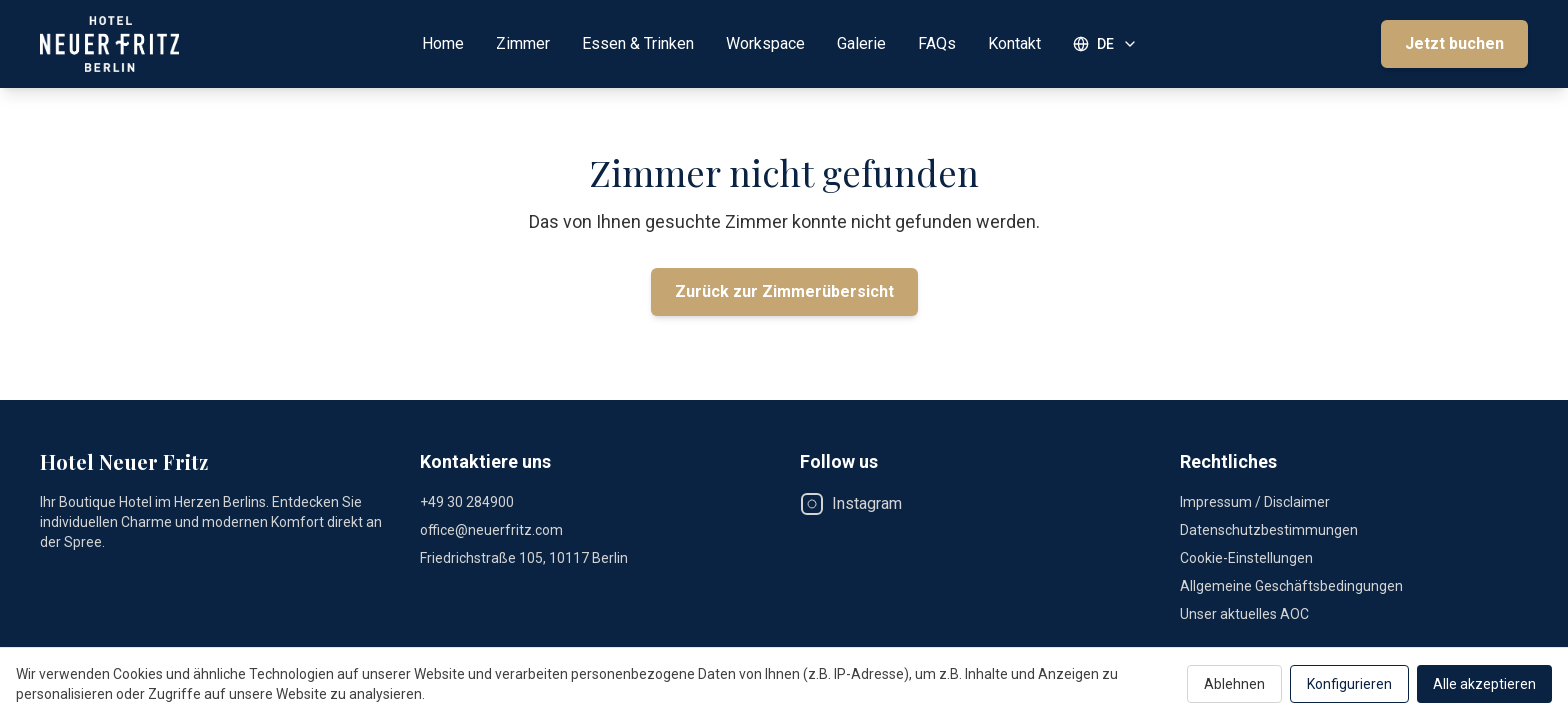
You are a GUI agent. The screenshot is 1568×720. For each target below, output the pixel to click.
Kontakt (1014, 43)
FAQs (937, 43)
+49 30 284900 (467, 502)
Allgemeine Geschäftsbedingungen (1291, 586)
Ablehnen (1234, 684)
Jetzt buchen (1454, 43)
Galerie (861, 43)
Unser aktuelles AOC (1244, 614)
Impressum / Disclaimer (1255, 502)
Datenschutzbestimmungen (1269, 530)
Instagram (851, 504)
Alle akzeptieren (1484, 684)
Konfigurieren (1349, 684)
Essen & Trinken (638, 43)
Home (443, 43)
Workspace (765, 43)
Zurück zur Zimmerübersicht (784, 291)
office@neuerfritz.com (491, 530)
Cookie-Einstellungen (1246, 558)
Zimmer (523, 43)
